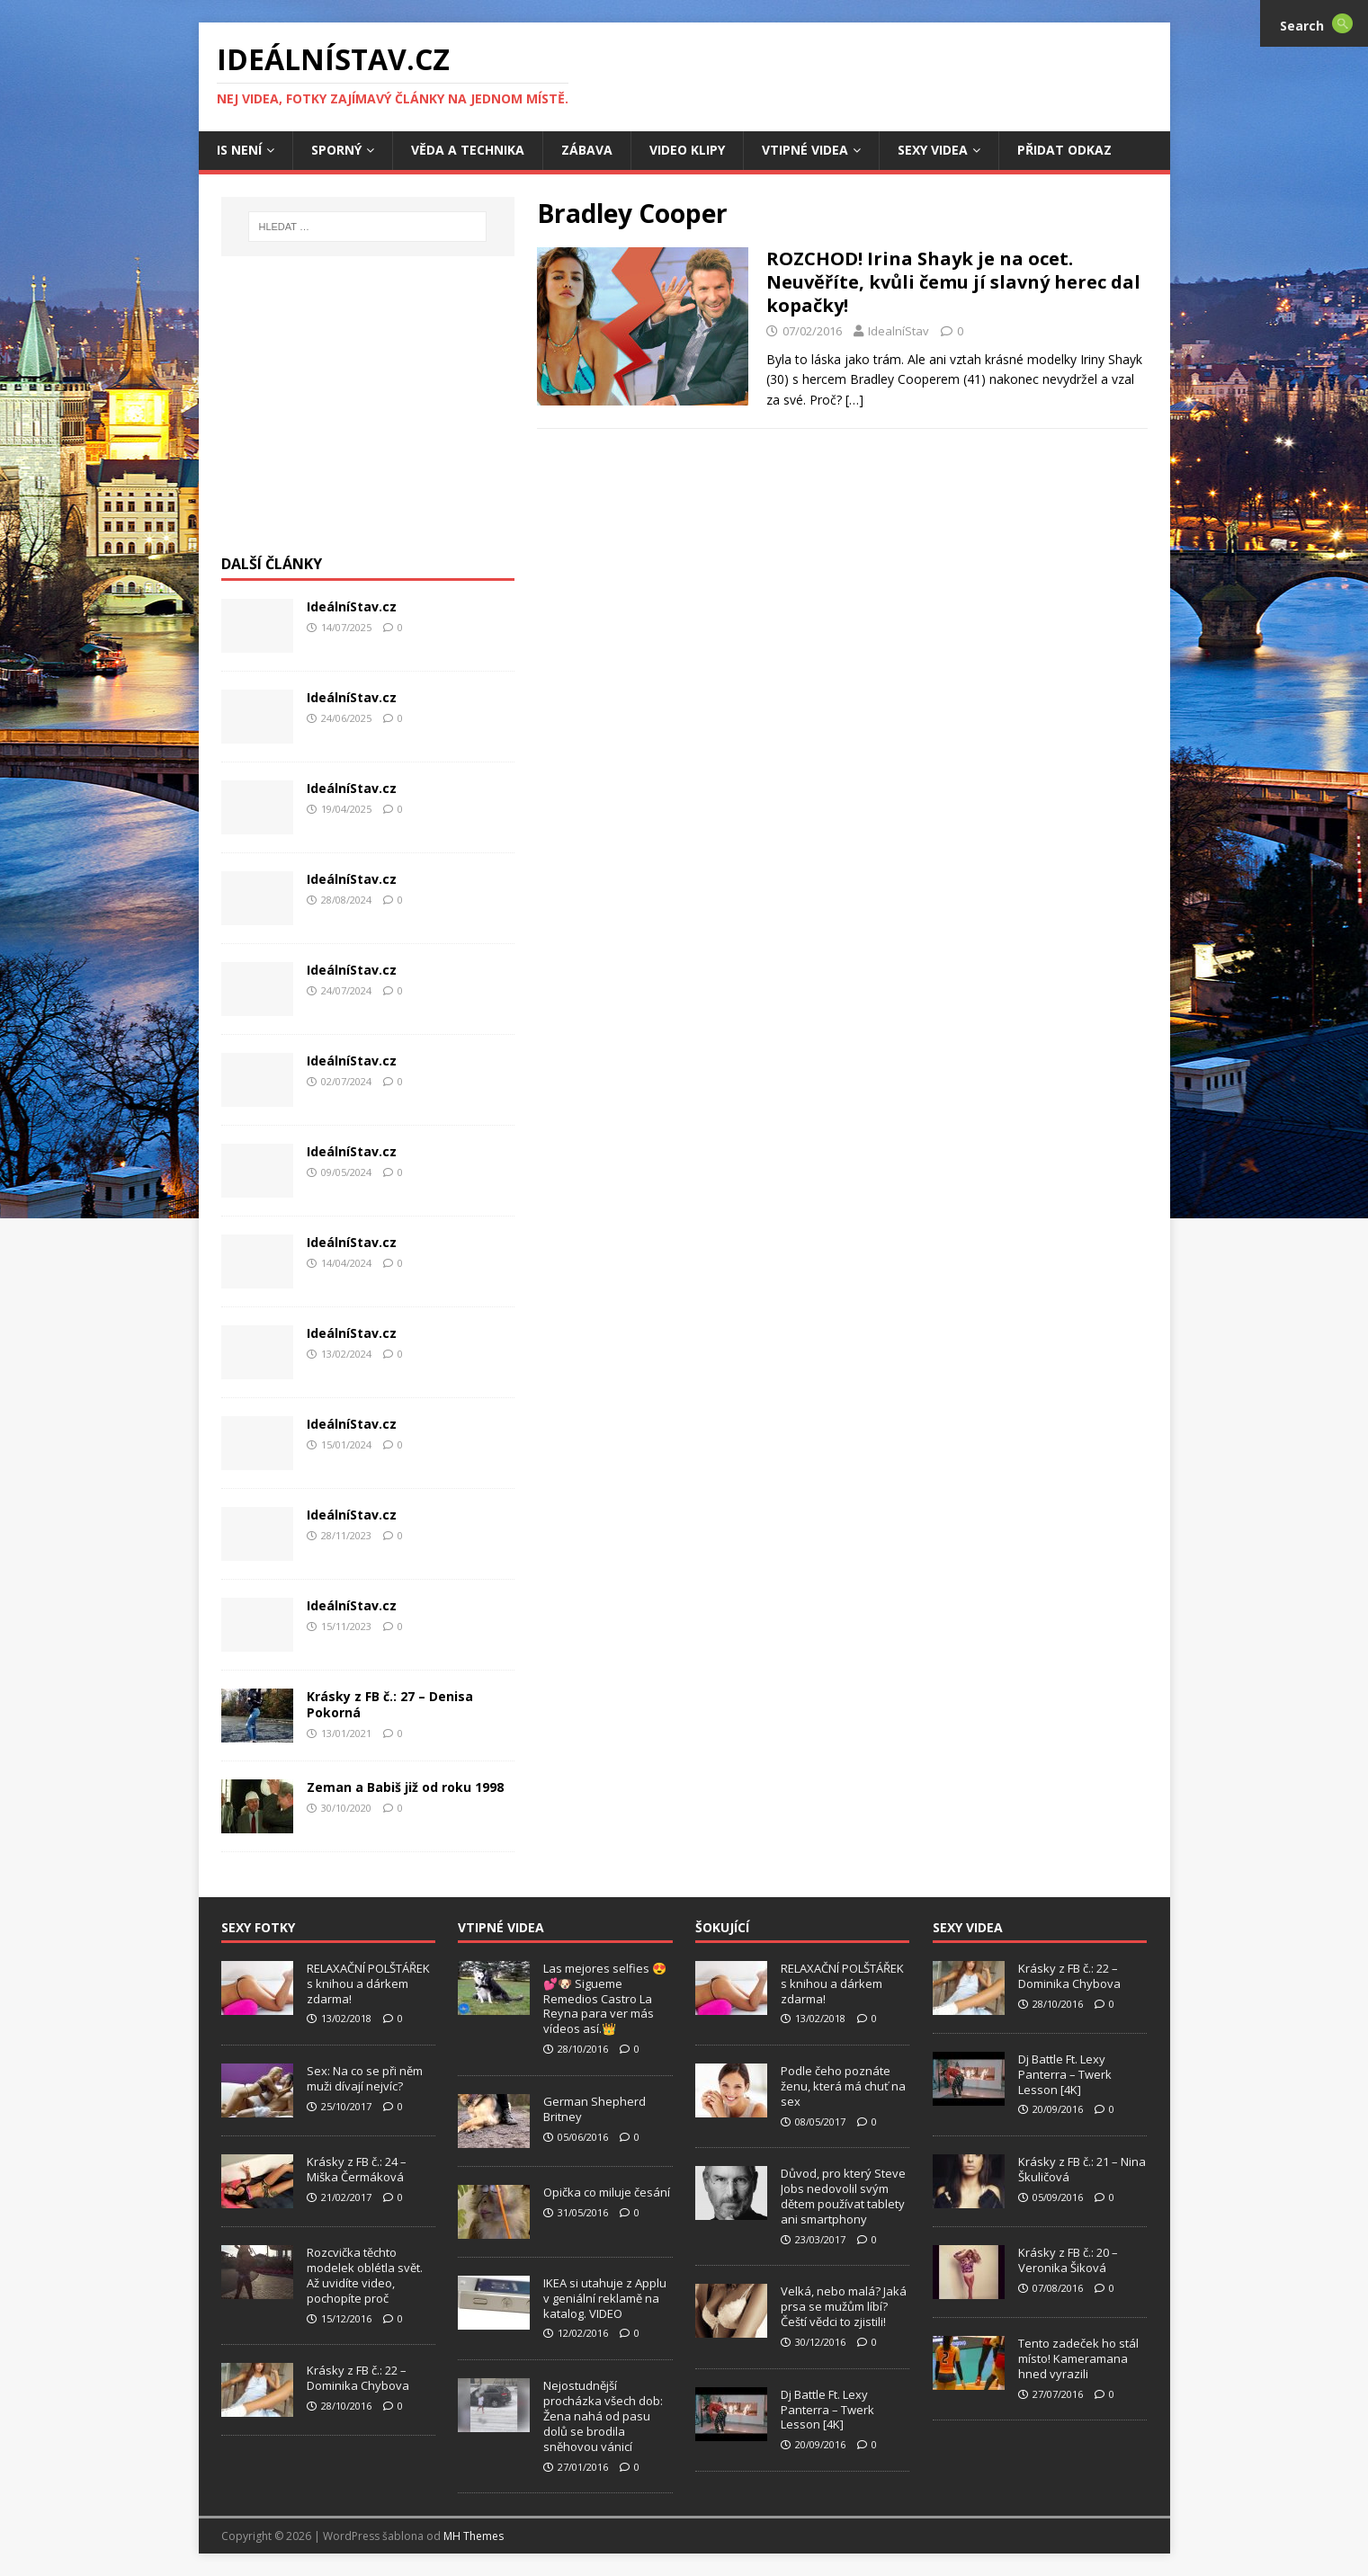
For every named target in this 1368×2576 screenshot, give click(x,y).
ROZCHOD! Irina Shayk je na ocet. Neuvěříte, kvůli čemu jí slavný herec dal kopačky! (953, 281)
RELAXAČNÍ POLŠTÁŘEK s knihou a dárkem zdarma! (368, 1983)
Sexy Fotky (258, 1927)
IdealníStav (898, 331)
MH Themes (473, 2536)
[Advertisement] (368, 413)
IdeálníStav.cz (352, 606)
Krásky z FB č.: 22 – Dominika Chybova (358, 2377)
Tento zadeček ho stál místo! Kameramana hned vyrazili (1078, 2358)
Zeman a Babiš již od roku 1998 (405, 1787)
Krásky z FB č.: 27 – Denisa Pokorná (390, 1704)
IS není (239, 149)
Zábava (586, 149)
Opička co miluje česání (606, 2192)
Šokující (722, 1927)
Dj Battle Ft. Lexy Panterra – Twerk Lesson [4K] (827, 2409)
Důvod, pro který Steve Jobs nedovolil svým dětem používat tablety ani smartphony (843, 2196)
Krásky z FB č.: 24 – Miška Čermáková (357, 2169)
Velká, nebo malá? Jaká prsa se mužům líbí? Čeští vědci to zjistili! (844, 2306)
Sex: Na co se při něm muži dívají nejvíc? (365, 2078)
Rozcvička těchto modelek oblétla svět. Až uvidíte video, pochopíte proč (365, 2275)
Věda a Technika (467, 149)
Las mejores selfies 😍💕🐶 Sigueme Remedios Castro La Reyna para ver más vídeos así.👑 (604, 1998)
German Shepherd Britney (594, 2109)
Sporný (336, 149)
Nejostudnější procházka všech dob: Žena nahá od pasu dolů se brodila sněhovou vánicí (603, 2416)
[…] (854, 399)
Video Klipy (687, 149)
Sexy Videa (933, 149)
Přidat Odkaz (1064, 149)
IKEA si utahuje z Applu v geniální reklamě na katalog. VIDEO (604, 2298)
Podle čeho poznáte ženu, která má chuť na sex (843, 2086)
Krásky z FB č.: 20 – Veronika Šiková (1068, 2260)
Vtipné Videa (805, 149)
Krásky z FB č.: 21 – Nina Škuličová (1082, 2169)
